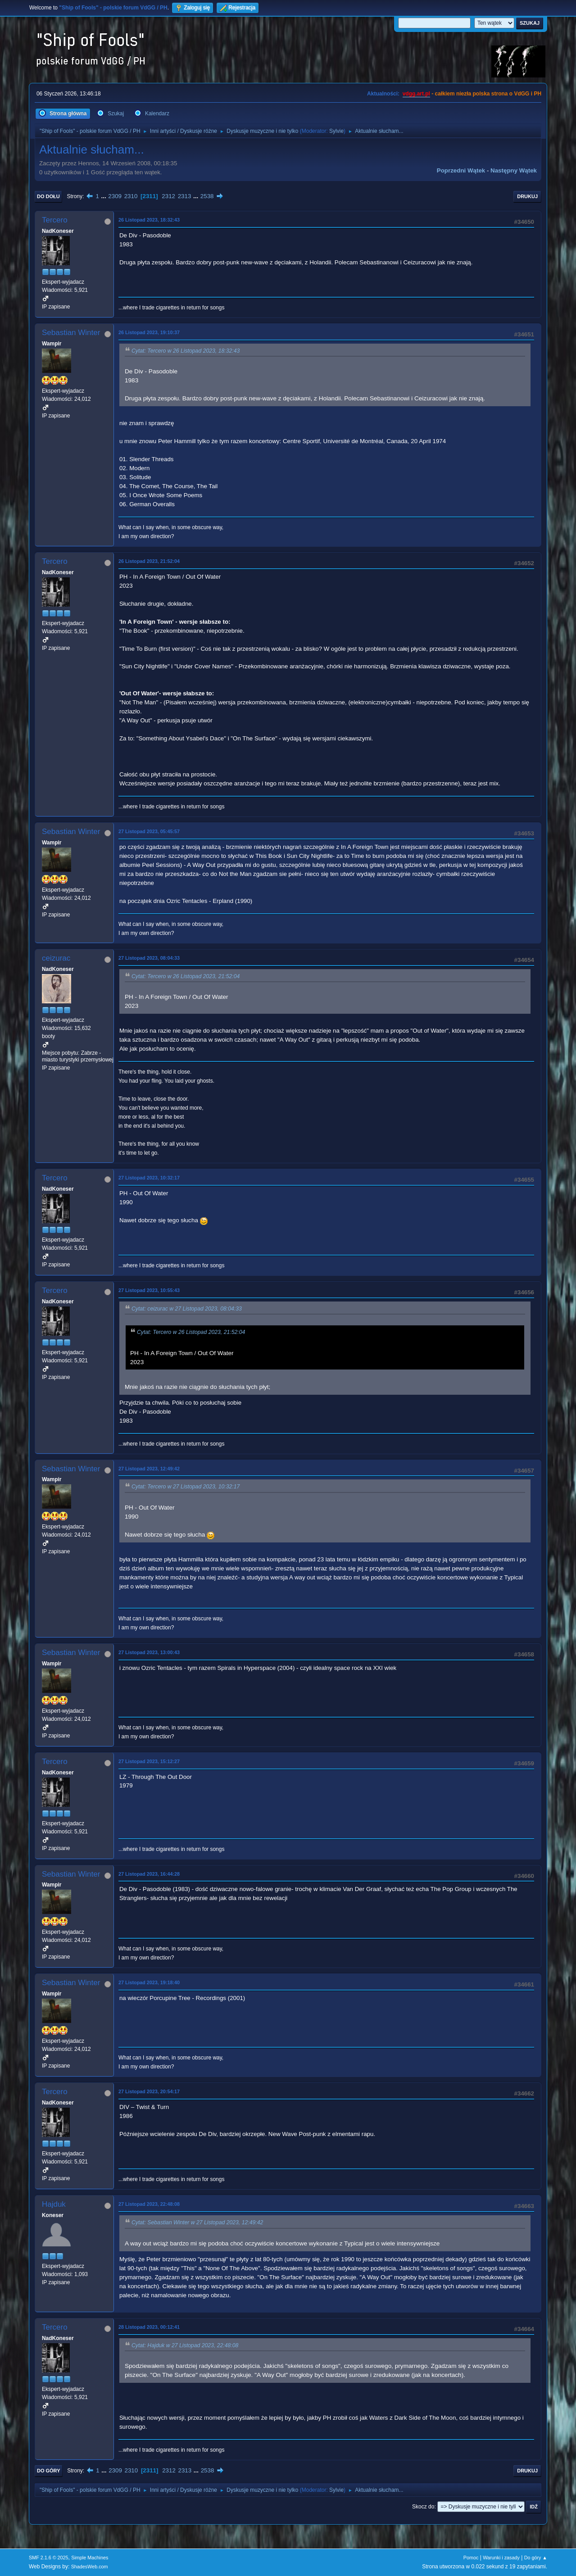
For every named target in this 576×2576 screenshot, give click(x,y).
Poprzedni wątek (461, 170)
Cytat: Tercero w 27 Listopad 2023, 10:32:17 (186, 1487)
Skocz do (423, 2506)
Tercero (55, 220)
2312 (168, 196)
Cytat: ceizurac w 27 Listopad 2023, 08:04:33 (187, 1309)
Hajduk (54, 2204)
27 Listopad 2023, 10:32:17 (149, 1177)
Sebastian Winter (71, 332)
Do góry (48, 2470)
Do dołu (48, 196)
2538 (207, 196)
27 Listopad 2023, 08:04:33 (149, 958)
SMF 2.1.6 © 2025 (48, 2557)
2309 (115, 196)
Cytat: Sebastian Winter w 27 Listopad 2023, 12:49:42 (197, 2223)
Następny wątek (513, 170)
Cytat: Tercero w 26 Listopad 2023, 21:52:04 (186, 976)
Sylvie (336, 131)
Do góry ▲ (535, 2557)
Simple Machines (89, 2557)
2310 (131, 196)
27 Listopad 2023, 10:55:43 (149, 1290)
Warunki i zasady (501, 2557)
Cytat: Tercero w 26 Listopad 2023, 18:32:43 (186, 351)
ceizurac (56, 958)
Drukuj (527, 196)
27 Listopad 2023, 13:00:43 (149, 1652)
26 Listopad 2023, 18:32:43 (149, 219)
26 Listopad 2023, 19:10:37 (149, 332)
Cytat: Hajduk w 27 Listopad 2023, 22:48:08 (185, 2345)
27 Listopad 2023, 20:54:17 (149, 2091)
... (104, 196)
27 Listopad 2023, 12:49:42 (149, 1468)
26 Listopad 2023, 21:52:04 (149, 561)
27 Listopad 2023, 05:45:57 (149, 831)
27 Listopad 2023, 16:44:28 (149, 1874)
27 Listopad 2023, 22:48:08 (149, 2204)
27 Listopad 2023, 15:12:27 (149, 1761)
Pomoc (471, 2557)
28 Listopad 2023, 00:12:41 (149, 2327)
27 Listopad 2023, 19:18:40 (149, 1982)
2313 (184, 196)
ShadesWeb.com (89, 2566)
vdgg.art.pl (416, 94)
